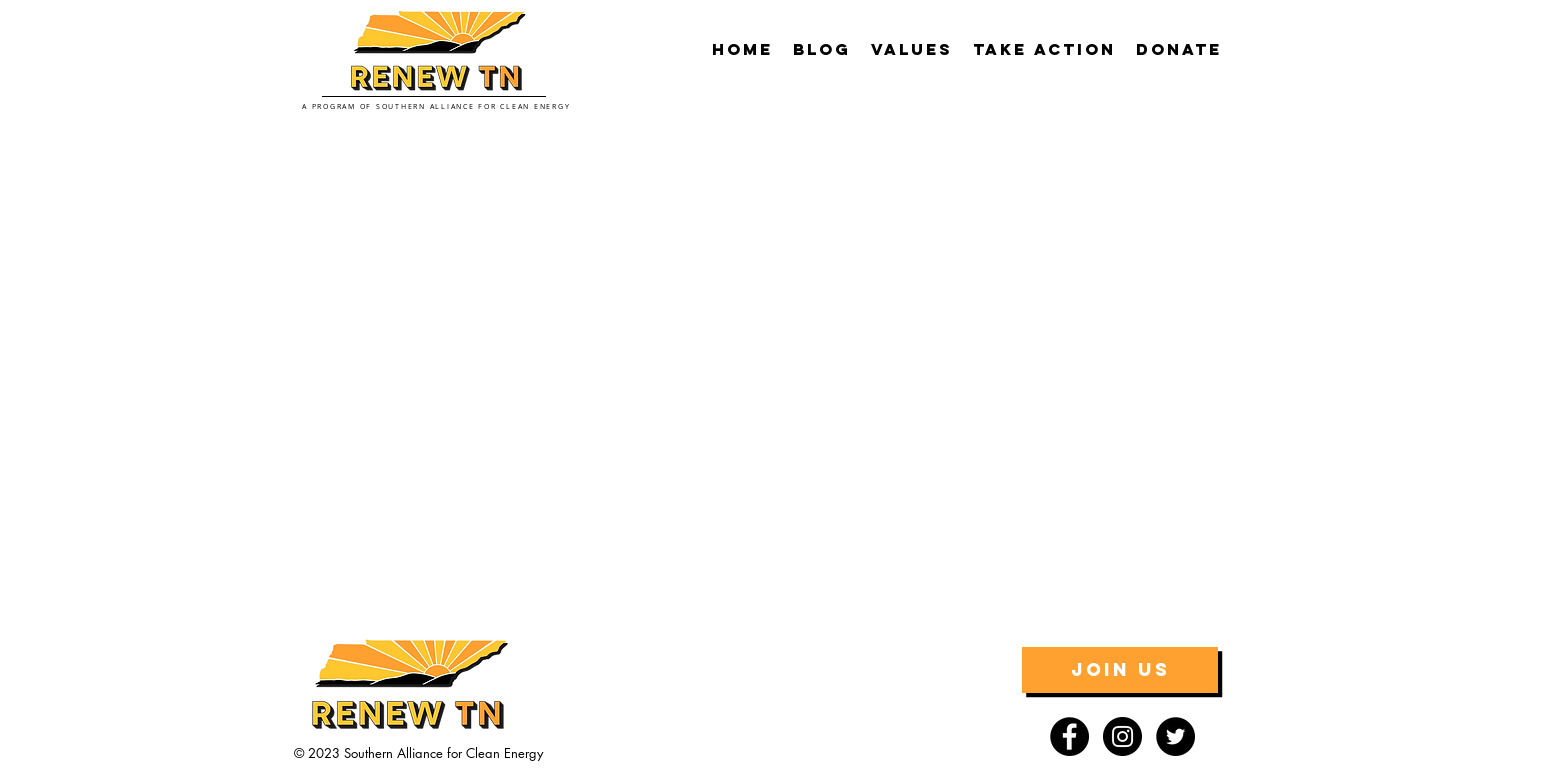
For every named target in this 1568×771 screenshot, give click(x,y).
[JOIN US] (1120, 670)
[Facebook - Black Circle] (1069, 736)
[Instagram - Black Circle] (1122, 736)
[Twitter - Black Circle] (1175, 736)
